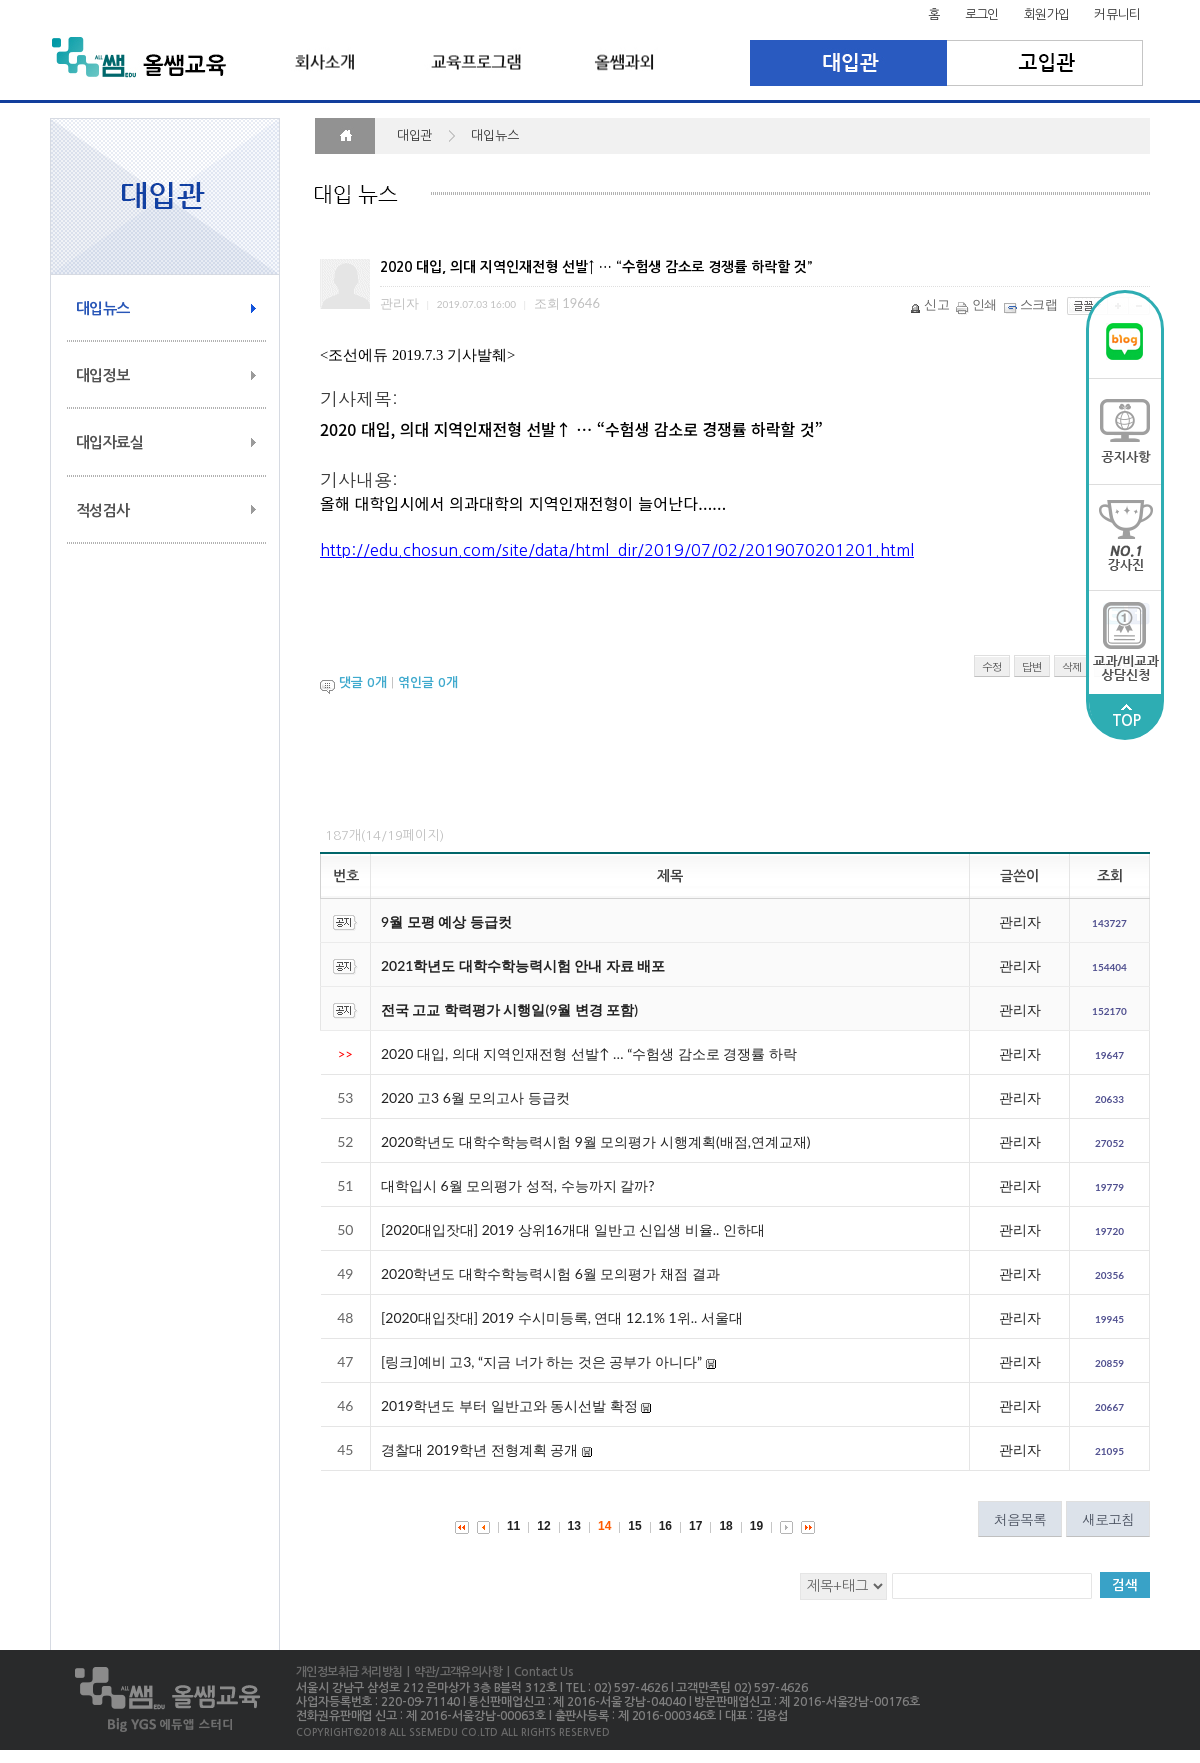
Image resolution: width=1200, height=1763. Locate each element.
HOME (345, 136)
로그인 (982, 14)
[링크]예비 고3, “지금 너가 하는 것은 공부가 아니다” (541, 1361)
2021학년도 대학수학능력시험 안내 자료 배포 (523, 965)
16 (665, 1526)
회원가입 (1047, 14)
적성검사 (103, 510)
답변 (1032, 666)
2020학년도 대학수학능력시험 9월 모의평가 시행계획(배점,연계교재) (596, 1141)
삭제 (1072, 666)
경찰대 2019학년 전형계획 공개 (479, 1449)
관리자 (1020, 921)
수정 (992, 666)
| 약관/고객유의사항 (452, 1672)
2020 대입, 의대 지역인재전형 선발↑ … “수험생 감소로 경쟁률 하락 (589, 1053)
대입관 (848, 63)
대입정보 (103, 375)
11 (513, 1526)
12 (543, 1526)
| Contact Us (537, 1672)
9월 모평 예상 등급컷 (446, 921)
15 (634, 1526)
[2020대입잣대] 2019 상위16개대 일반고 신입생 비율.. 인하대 (573, 1229)
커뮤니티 (1117, 14)
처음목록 (1020, 1519)
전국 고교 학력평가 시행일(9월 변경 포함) (509, 1009)
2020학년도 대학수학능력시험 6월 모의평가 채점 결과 (550, 1273)
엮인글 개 (428, 683)
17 (695, 1526)
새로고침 (1108, 1519)
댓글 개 (363, 683)
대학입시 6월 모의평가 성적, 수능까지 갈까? (517, 1185)
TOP (1126, 716)
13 (574, 1526)
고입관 (1045, 63)
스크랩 (1032, 304)
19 (756, 1526)
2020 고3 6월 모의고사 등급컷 (475, 1097)
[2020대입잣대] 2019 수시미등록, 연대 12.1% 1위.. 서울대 (562, 1317)
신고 (931, 304)
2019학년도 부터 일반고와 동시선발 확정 (509, 1405)
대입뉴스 (103, 308)
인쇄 (978, 304)
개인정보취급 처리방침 (349, 1672)
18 (725, 1526)
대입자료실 (109, 442)
